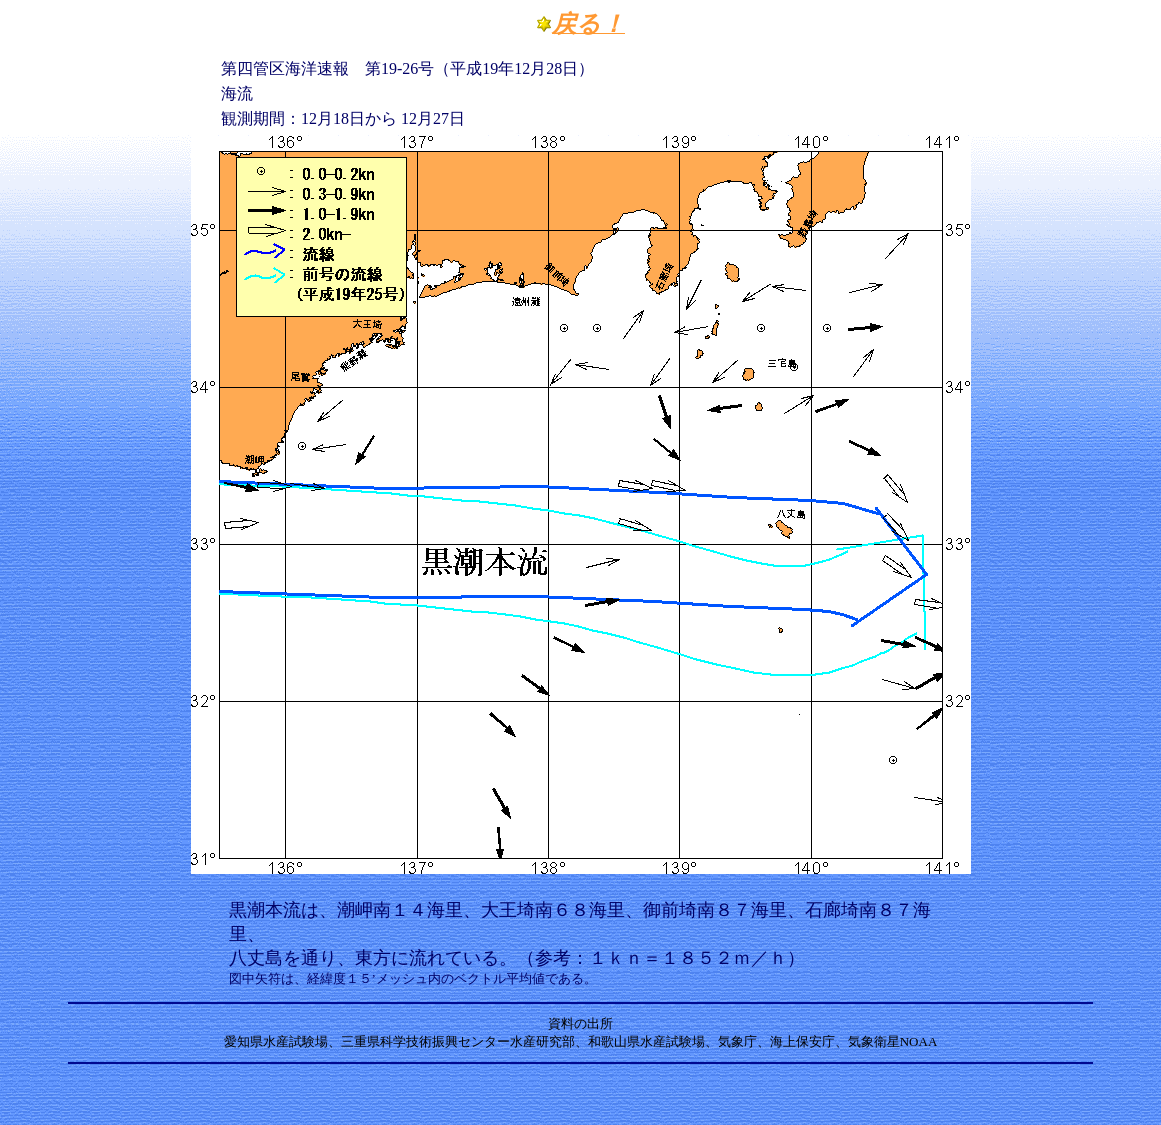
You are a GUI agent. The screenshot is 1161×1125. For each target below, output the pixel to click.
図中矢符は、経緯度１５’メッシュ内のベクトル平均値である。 (413, 978)
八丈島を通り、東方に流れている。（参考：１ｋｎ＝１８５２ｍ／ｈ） (517, 958)
